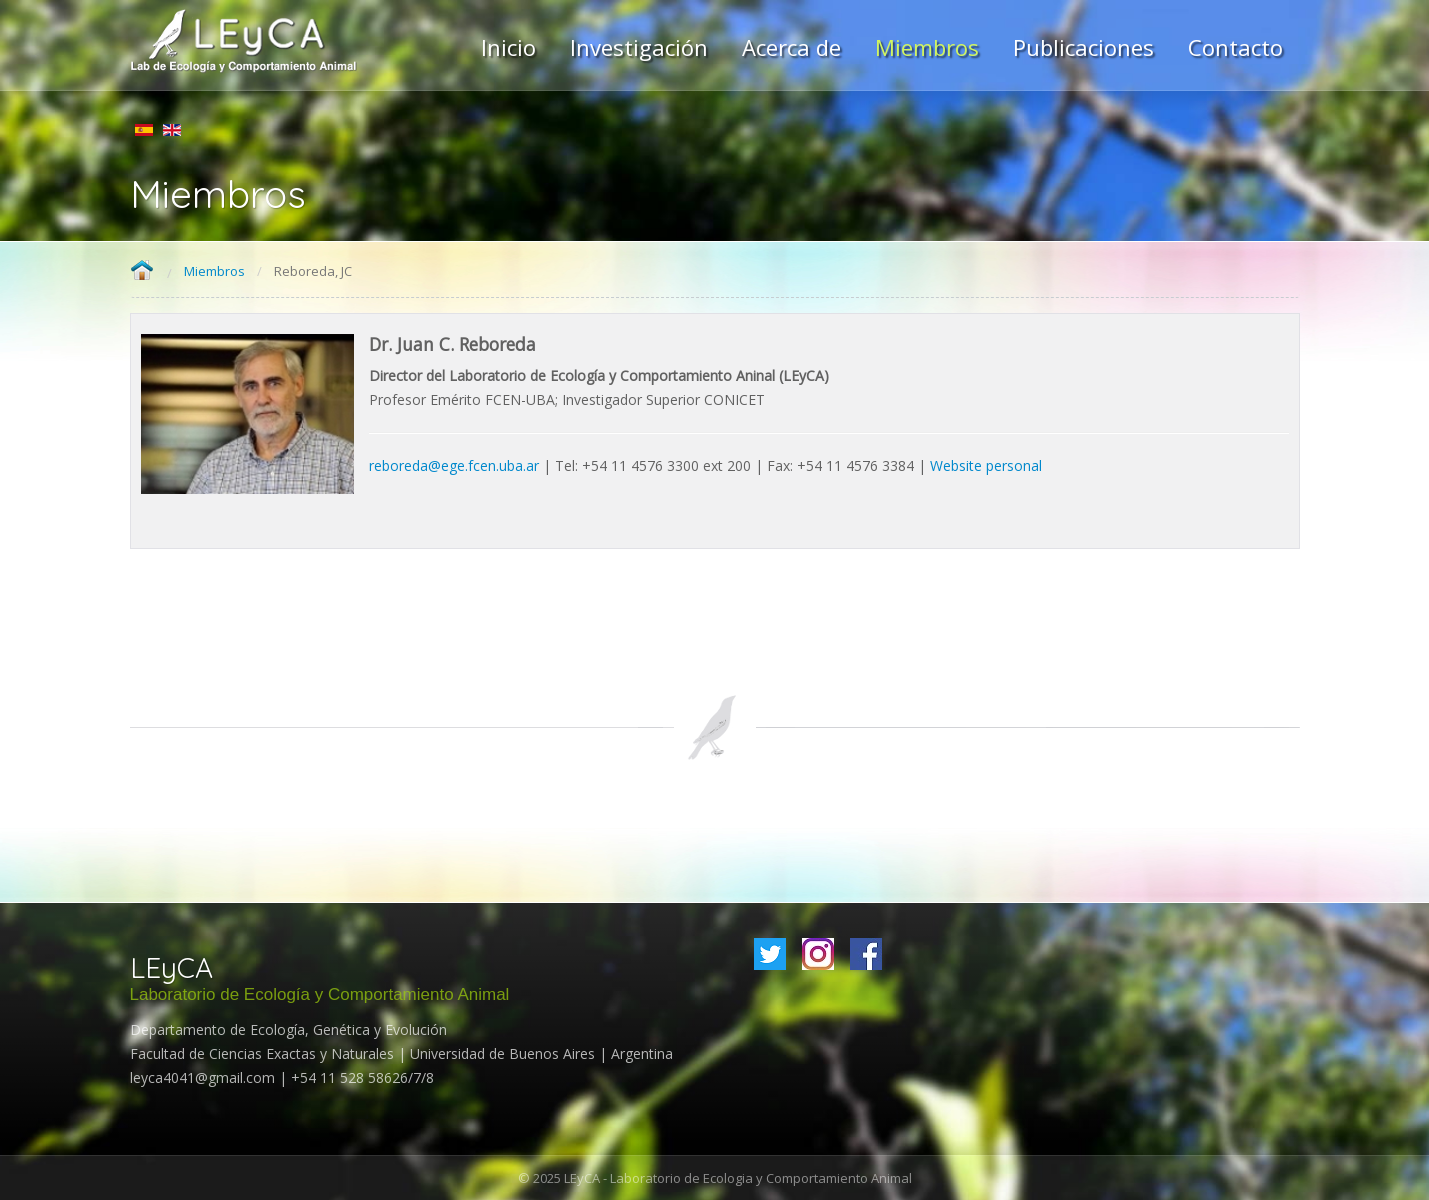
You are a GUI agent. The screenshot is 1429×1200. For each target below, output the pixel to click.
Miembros (214, 271)
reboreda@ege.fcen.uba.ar (454, 465)
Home (142, 271)
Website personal (986, 465)
